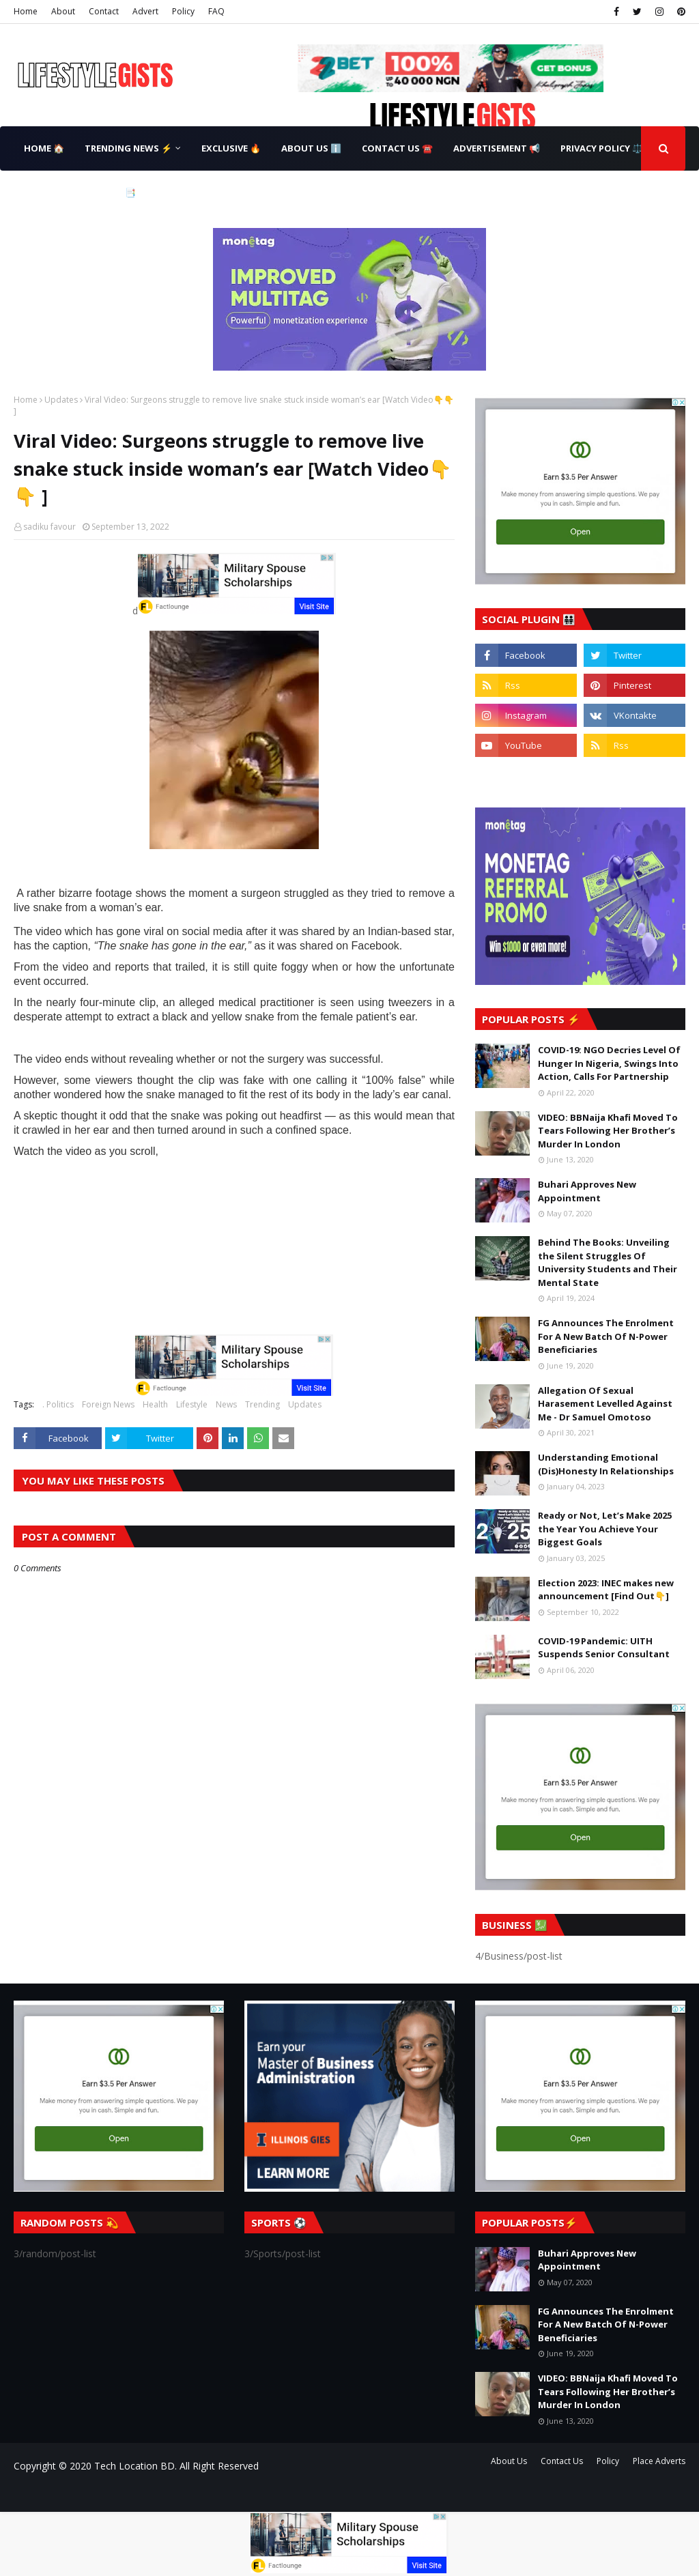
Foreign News (108, 1404)
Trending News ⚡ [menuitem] (128, 148)
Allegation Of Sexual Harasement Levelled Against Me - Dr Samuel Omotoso (605, 1403)
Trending (262, 1404)
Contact (104, 11)
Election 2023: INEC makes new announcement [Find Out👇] (606, 1590)
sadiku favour (49, 526)
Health (155, 1404)
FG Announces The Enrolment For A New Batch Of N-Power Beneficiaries (606, 1336)
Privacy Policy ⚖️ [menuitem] (601, 148)
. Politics (58, 1404)
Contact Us (562, 2461)
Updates (61, 399)
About (63, 11)
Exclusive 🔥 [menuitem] (231, 148)
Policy (183, 11)
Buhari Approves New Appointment (587, 1191)
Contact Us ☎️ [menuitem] (397, 148)
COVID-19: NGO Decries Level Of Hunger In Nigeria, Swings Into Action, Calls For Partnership (609, 1063)
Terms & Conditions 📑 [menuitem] (80, 192)
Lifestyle (192, 1404)
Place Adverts (659, 2461)
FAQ (216, 11)
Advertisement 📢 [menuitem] (496, 148)
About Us (509, 2461)
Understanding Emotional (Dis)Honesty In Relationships (606, 1464)
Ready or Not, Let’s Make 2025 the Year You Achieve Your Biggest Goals (605, 1528)
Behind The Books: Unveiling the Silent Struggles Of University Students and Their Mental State (607, 1262)
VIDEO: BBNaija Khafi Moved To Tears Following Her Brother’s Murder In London (608, 1130)
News (226, 1404)
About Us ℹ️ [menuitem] (311, 148)
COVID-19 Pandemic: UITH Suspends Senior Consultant (604, 1648)
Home (26, 11)
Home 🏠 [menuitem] (44, 148)
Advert (145, 11)
